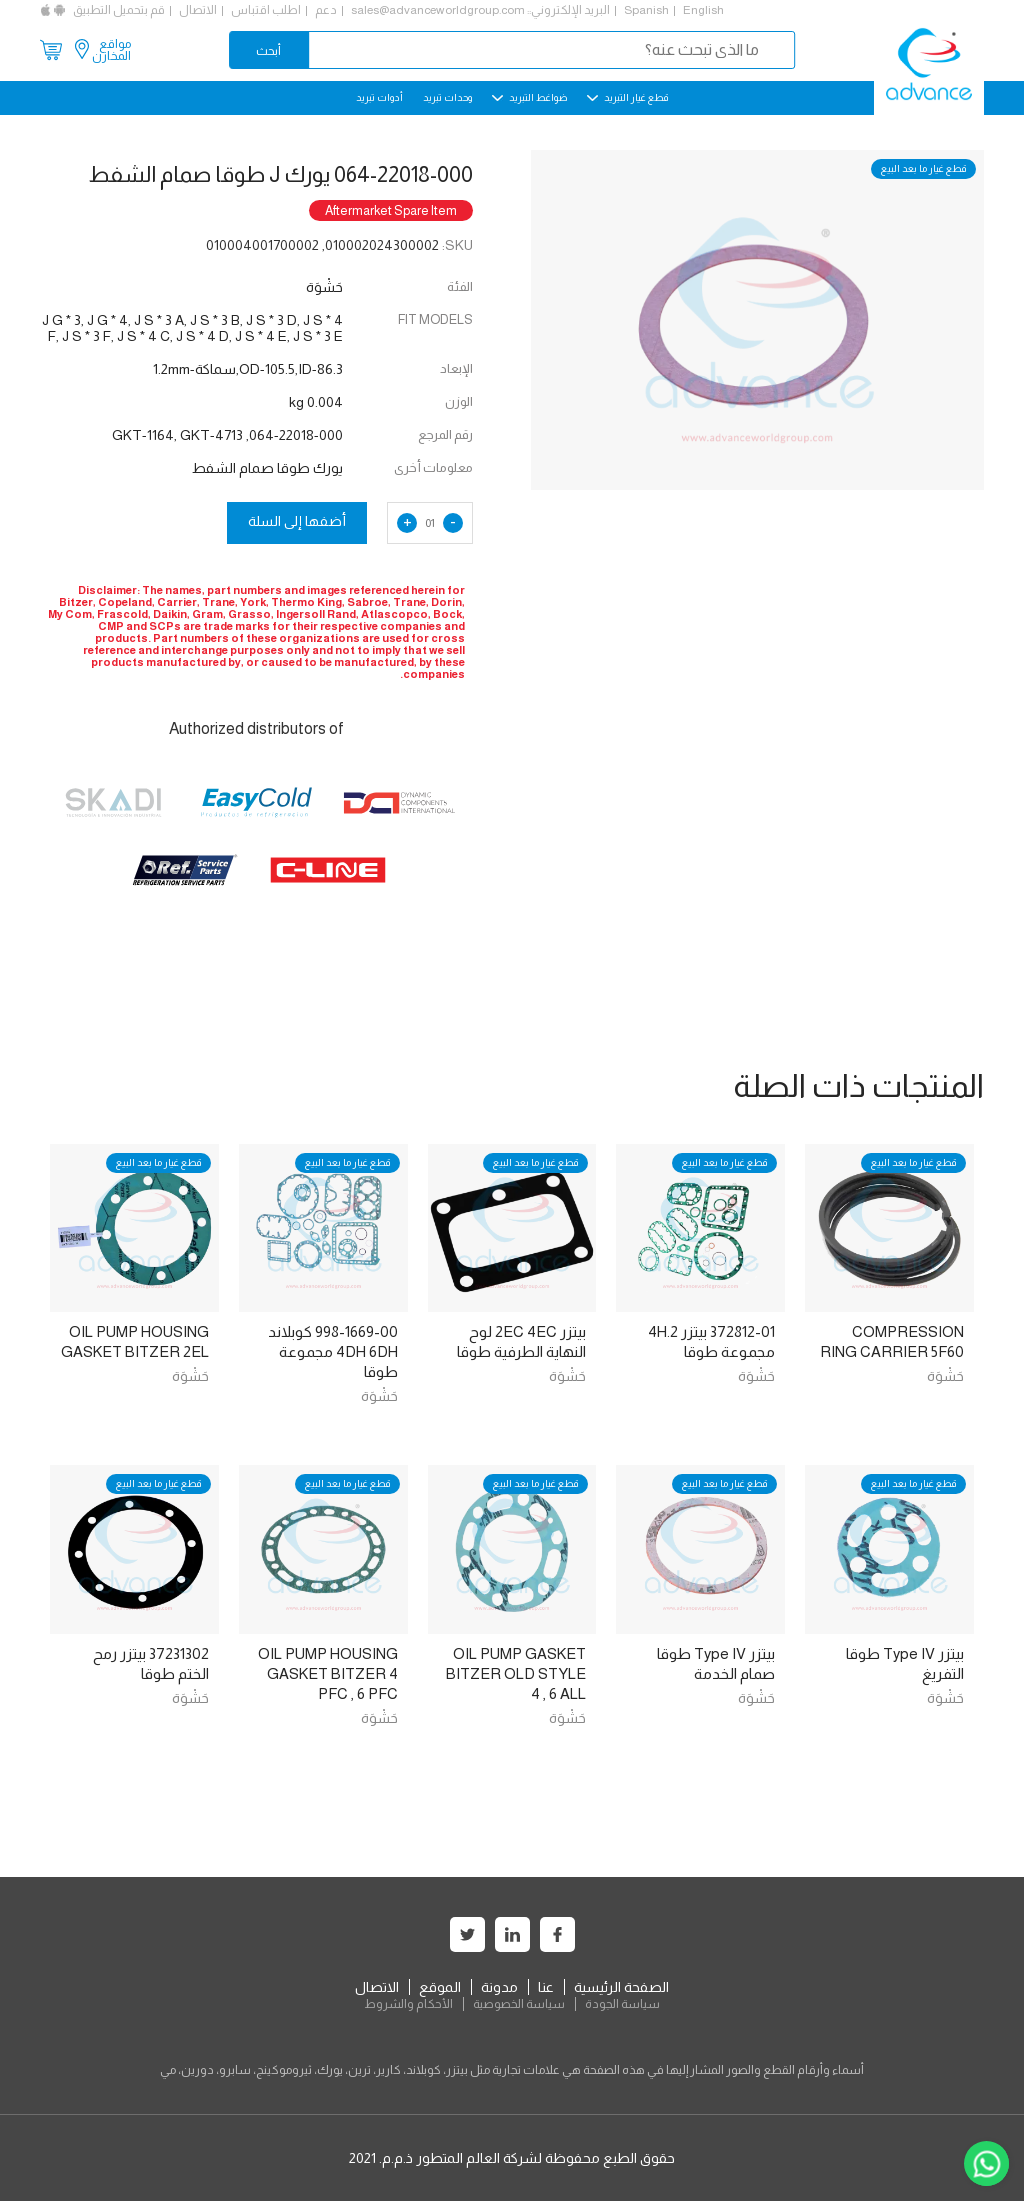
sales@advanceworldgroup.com (438, 10)
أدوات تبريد (379, 97)
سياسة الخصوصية (519, 2004)
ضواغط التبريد (529, 97)
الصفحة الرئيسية (621, 1987)
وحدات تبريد (447, 97)
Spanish (646, 10)
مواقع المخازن (111, 50)
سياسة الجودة (622, 2004)
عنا (546, 1987)
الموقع (440, 1987)
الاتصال (198, 10)
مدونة (499, 1987)
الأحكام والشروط (408, 2004)
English (703, 10)
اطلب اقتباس (266, 10)
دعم (326, 10)
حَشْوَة (945, 1376)
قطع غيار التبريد (627, 97)
